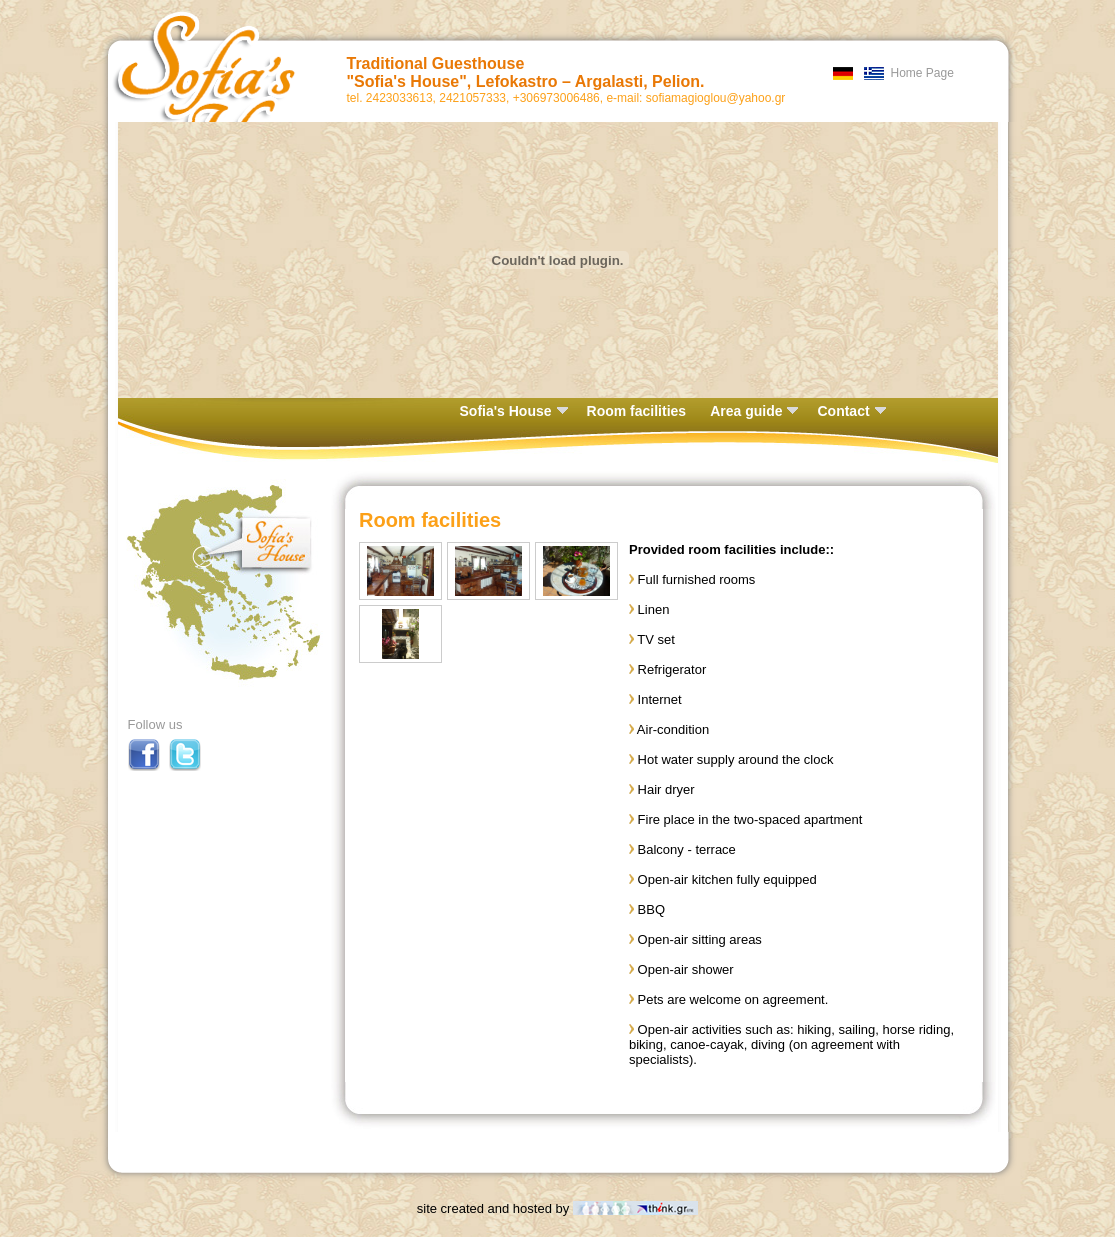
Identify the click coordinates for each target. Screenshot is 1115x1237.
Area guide (754, 411)
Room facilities (637, 411)
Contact (851, 411)
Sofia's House (514, 411)
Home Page (922, 73)
